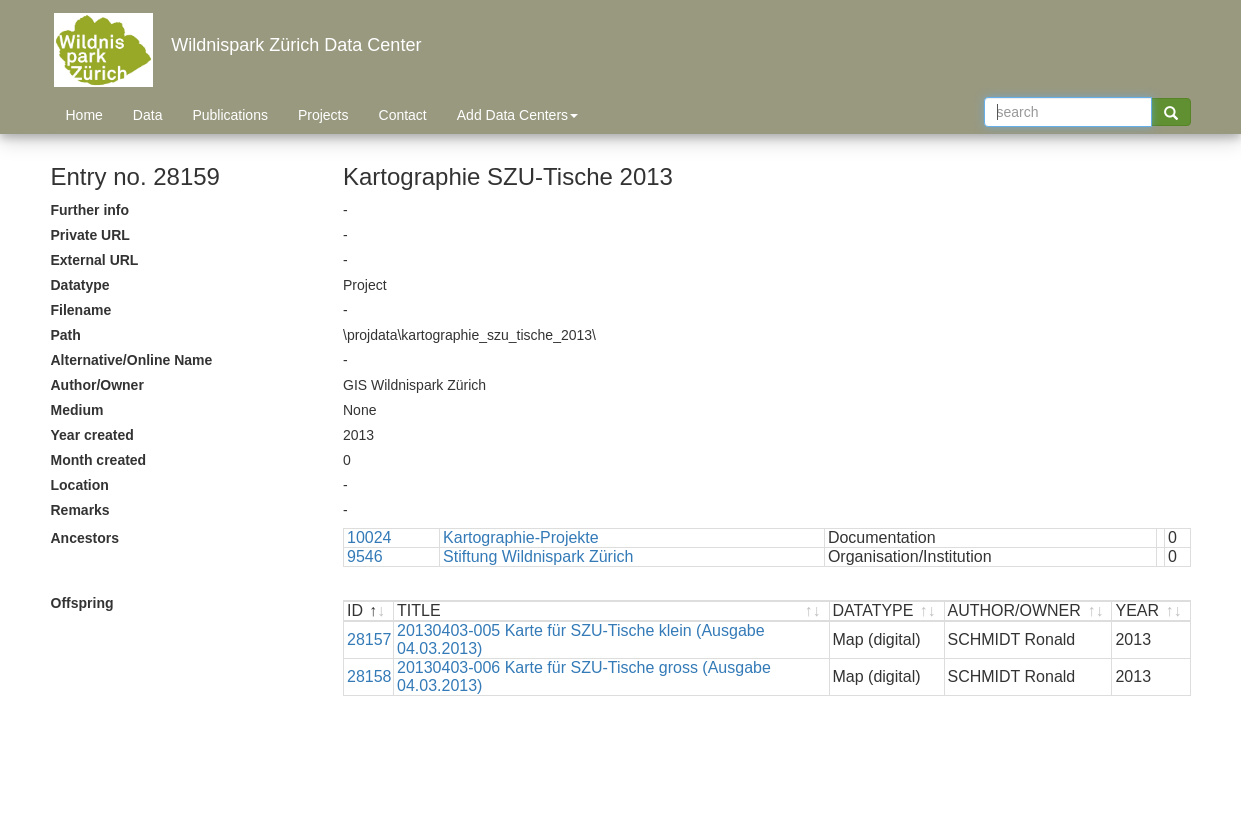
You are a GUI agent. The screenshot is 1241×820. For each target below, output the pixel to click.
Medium (77, 410)
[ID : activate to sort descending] (369, 611)
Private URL (90, 235)
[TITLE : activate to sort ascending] (612, 611)
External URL (95, 260)
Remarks (80, 510)
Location (80, 485)
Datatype (80, 285)
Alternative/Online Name (132, 360)
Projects (323, 115)
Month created (99, 460)
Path (66, 335)
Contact (403, 115)
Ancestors (85, 538)
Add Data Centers (517, 115)
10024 (369, 537)
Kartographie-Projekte (521, 537)
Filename (81, 310)
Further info (90, 210)
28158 (369, 676)
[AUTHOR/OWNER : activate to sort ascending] (1029, 611)
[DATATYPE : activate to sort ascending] (887, 611)
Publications (230, 115)
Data (148, 115)
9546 (365, 556)
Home (84, 115)
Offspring (82, 603)
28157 (369, 639)
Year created (92, 435)
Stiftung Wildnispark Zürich (538, 556)
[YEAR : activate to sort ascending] (1150, 611)
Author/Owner (97, 385)
